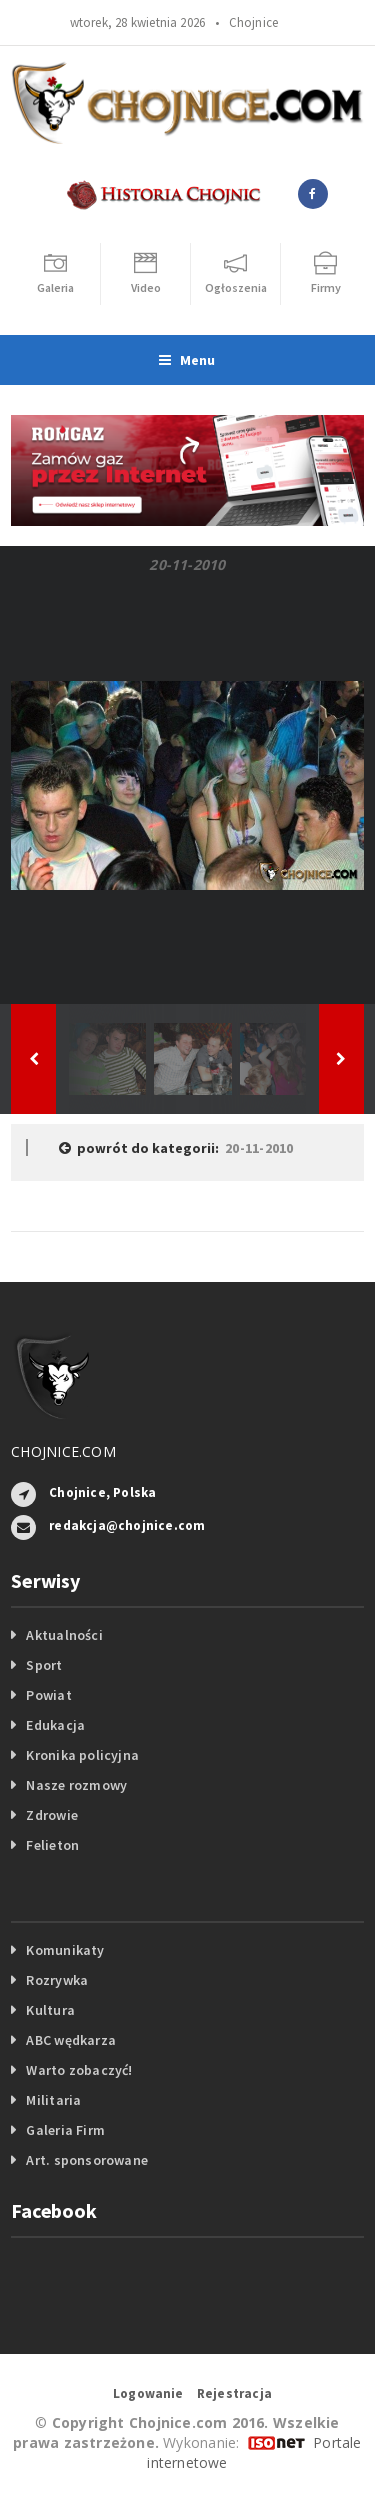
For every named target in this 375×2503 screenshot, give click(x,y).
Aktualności (64, 1635)
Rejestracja (234, 2393)
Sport (44, 1665)
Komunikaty (65, 1950)
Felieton (52, 1845)
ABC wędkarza (71, 2040)
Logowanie (148, 2393)
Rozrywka (57, 1980)
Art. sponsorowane (87, 2160)
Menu (187, 360)
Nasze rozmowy (76, 1785)
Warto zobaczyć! (79, 2070)
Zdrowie (51, 1815)
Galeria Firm (65, 2130)
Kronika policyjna (82, 1755)
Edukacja (55, 1725)
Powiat (48, 1695)
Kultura (50, 2010)
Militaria (53, 2100)
